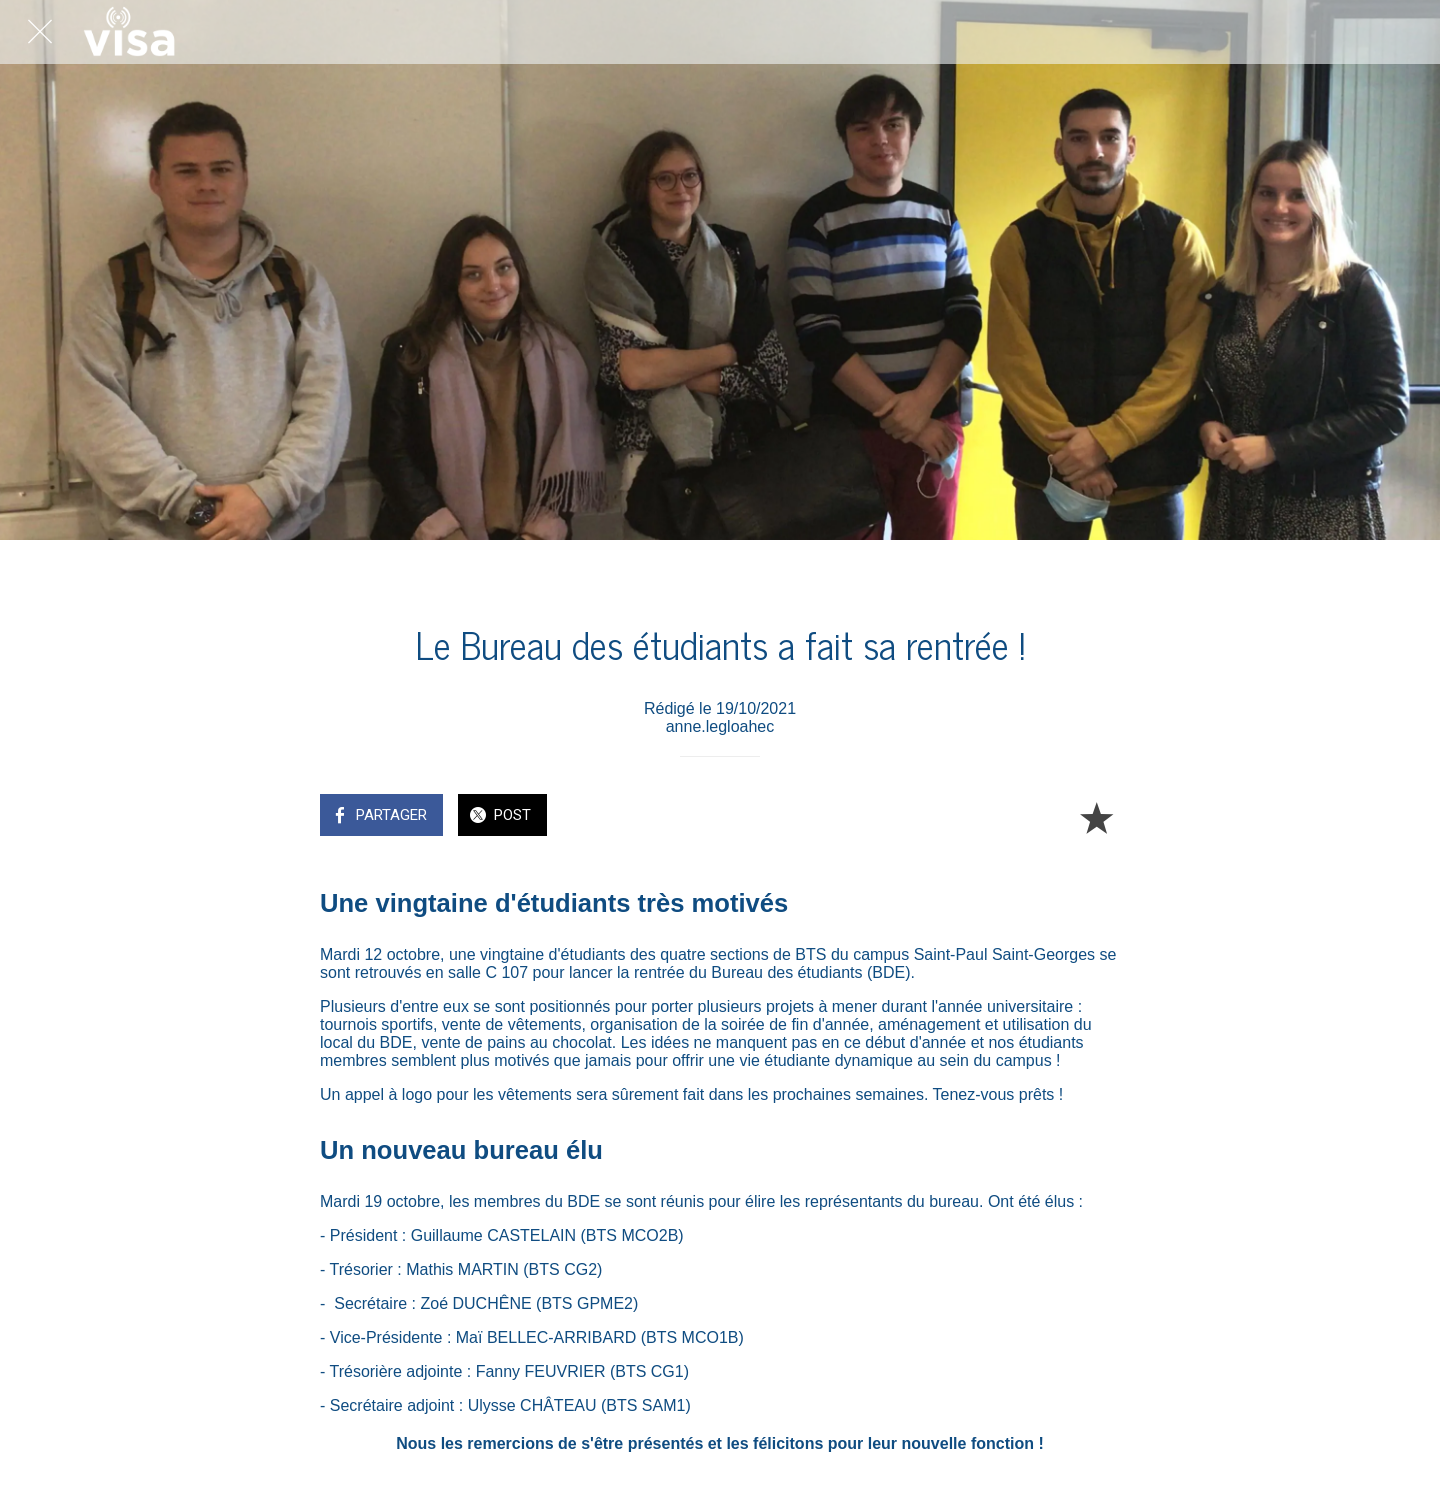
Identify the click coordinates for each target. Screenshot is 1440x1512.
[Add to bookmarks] (1096, 817)
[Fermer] (40, 32)
